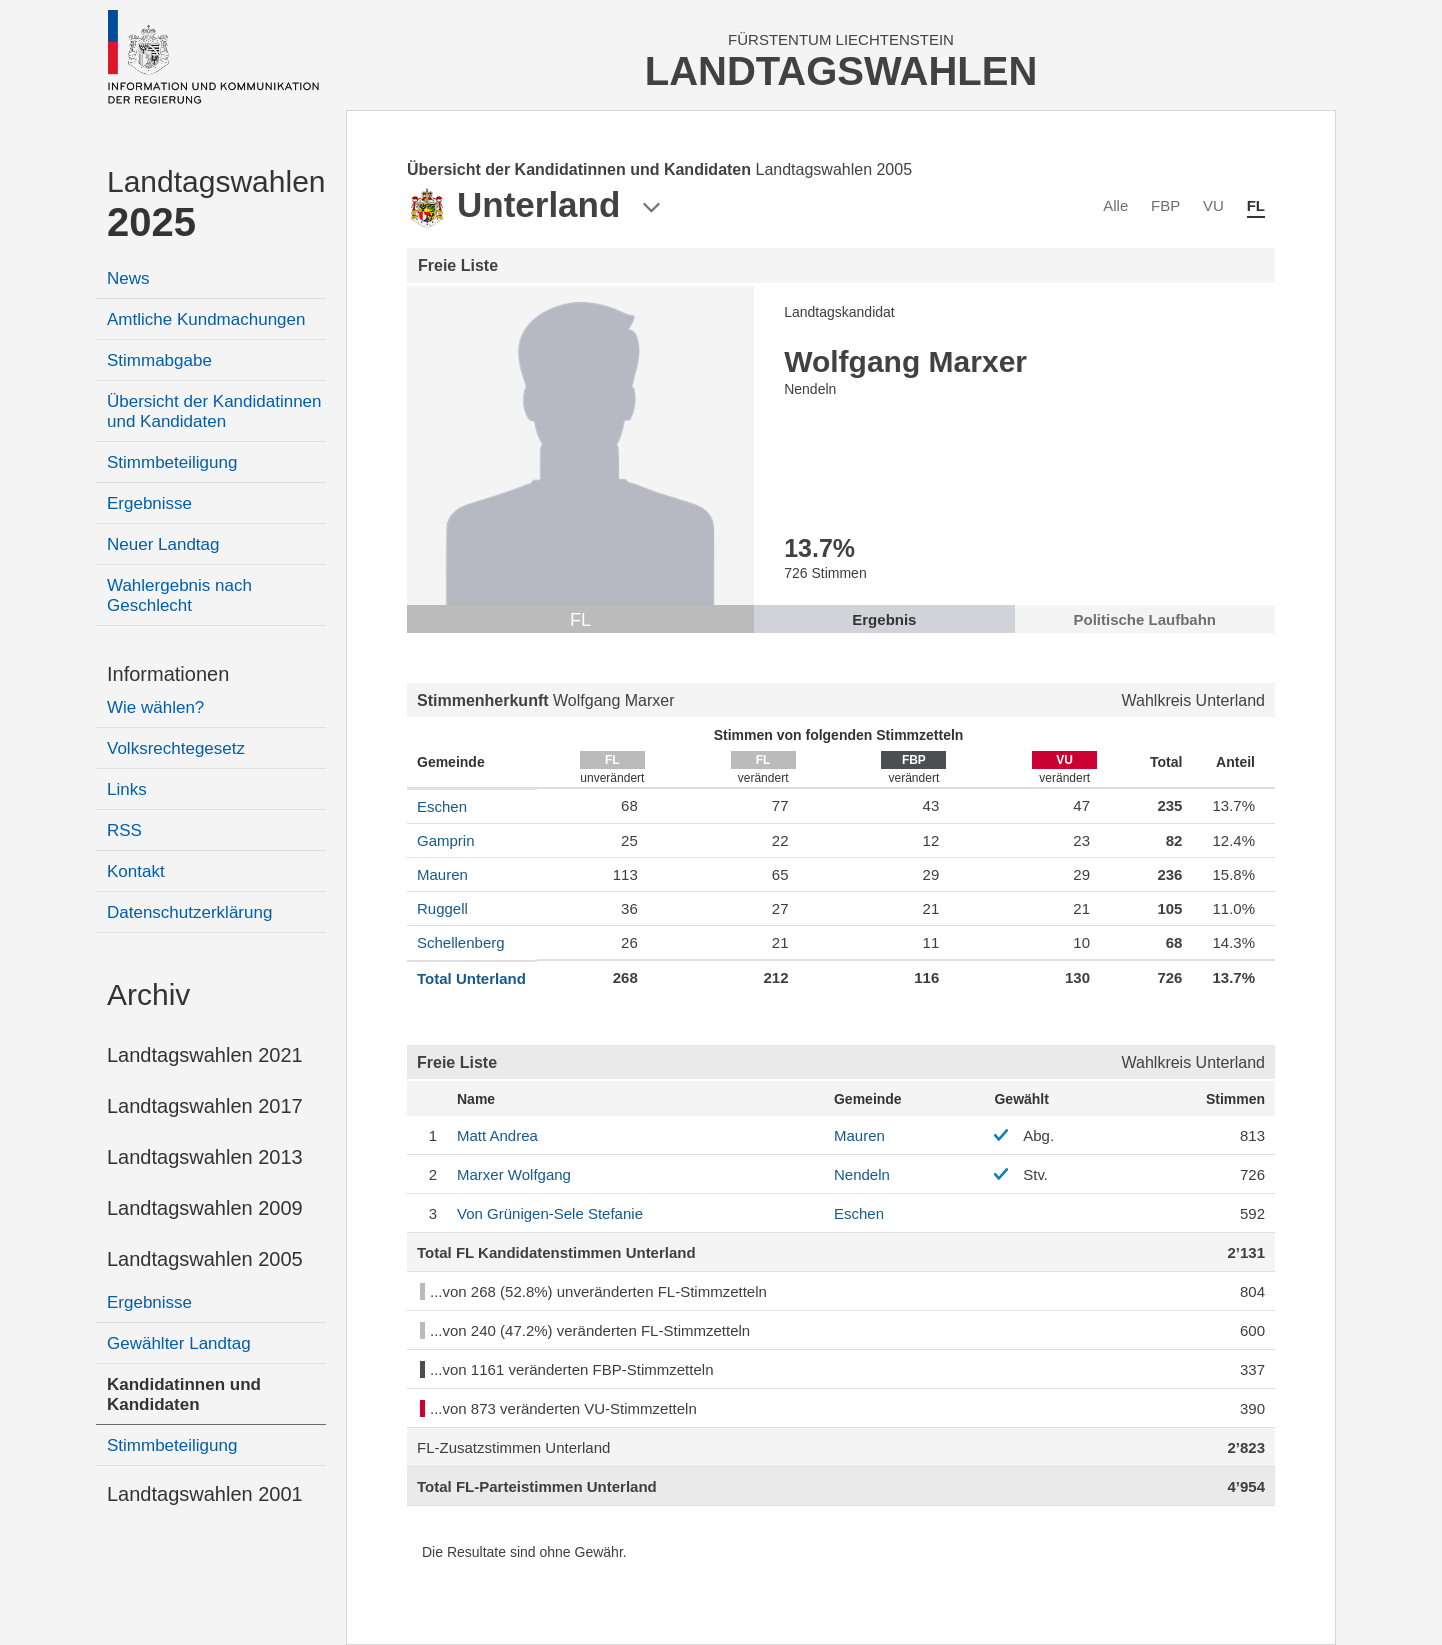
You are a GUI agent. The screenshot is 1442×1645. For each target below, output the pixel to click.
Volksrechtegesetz (176, 748)
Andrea (497, 1135)
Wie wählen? (155, 707)
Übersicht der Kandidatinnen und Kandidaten (214, 411)
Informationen (168, 674)
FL (1256, 205)
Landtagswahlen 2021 (205, 1055)
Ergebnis (884, 619)
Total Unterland (471, 978)
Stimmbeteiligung (172, 462)
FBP (1165, 205)
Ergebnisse (149, 503)
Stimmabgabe (159, 360)
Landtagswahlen (216, 204)
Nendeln (862, 1174)
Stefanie (550, 1213)
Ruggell (442, 908)
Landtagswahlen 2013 (205, 1157)
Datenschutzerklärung (189, 912)
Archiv (148, 994)
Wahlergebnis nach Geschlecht (179, 595)
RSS (124, 830)
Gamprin (446, 840)
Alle (1115, 205)
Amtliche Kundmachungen (206, 319)
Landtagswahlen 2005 (205, 1259)
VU (1213, 205)
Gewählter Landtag (179, 1343)
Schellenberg (461, 942)
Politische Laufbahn (1145, 619)
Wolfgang (514, 1174)
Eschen (442, 806)
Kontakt (136, 871)
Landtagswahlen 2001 (205, 1494)
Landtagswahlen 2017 (205, 1106)
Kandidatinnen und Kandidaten (184, 1394)
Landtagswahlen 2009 (205, 1208)
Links (127, 789)
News (128, 278)
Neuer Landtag (163, 544)
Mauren (442, 874)
